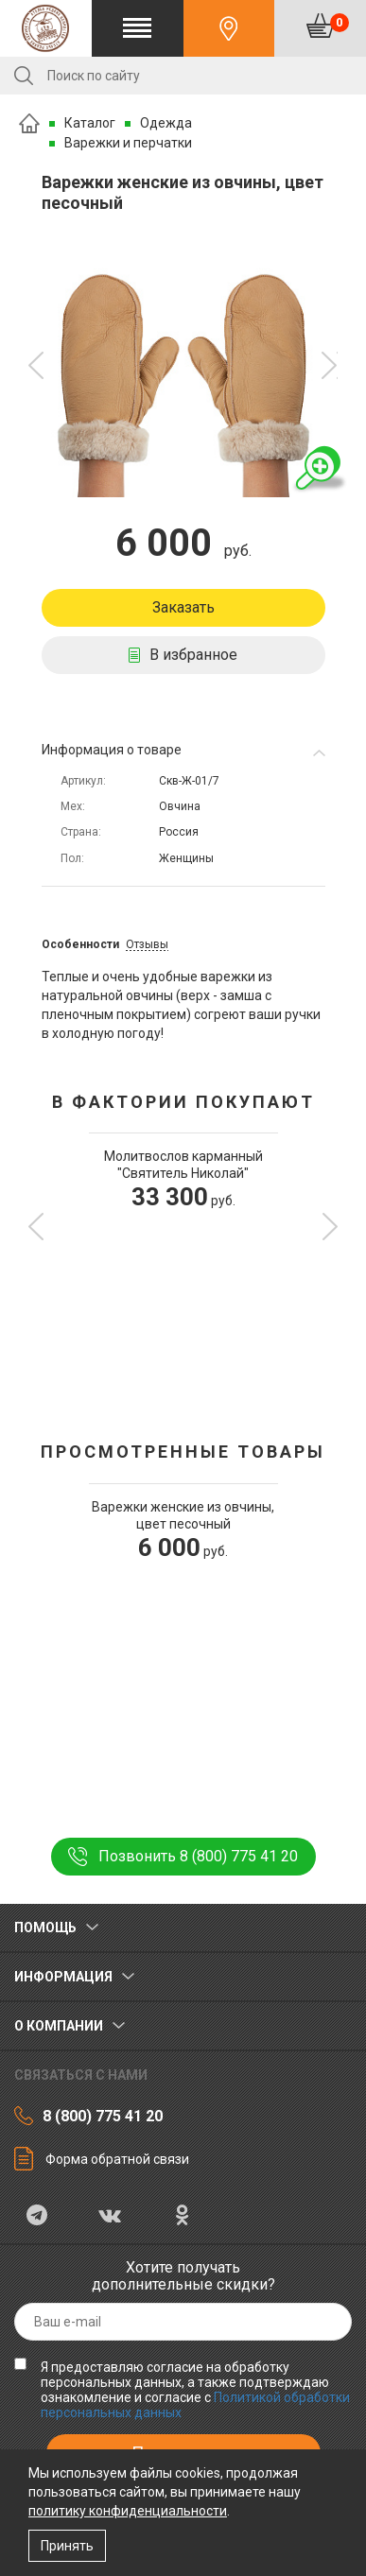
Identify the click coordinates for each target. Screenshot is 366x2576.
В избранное (193, 655)
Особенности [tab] (80, 944)
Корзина (339, 22)
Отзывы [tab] (147, 944)
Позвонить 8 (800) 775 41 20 (198, 1856)
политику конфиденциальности (127, 2510)
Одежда (166, 122)
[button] (36, 365)
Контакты (229, 28)
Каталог (89, 122)
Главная (29, 123)
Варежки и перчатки (128, 142)
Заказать (183, 607)
